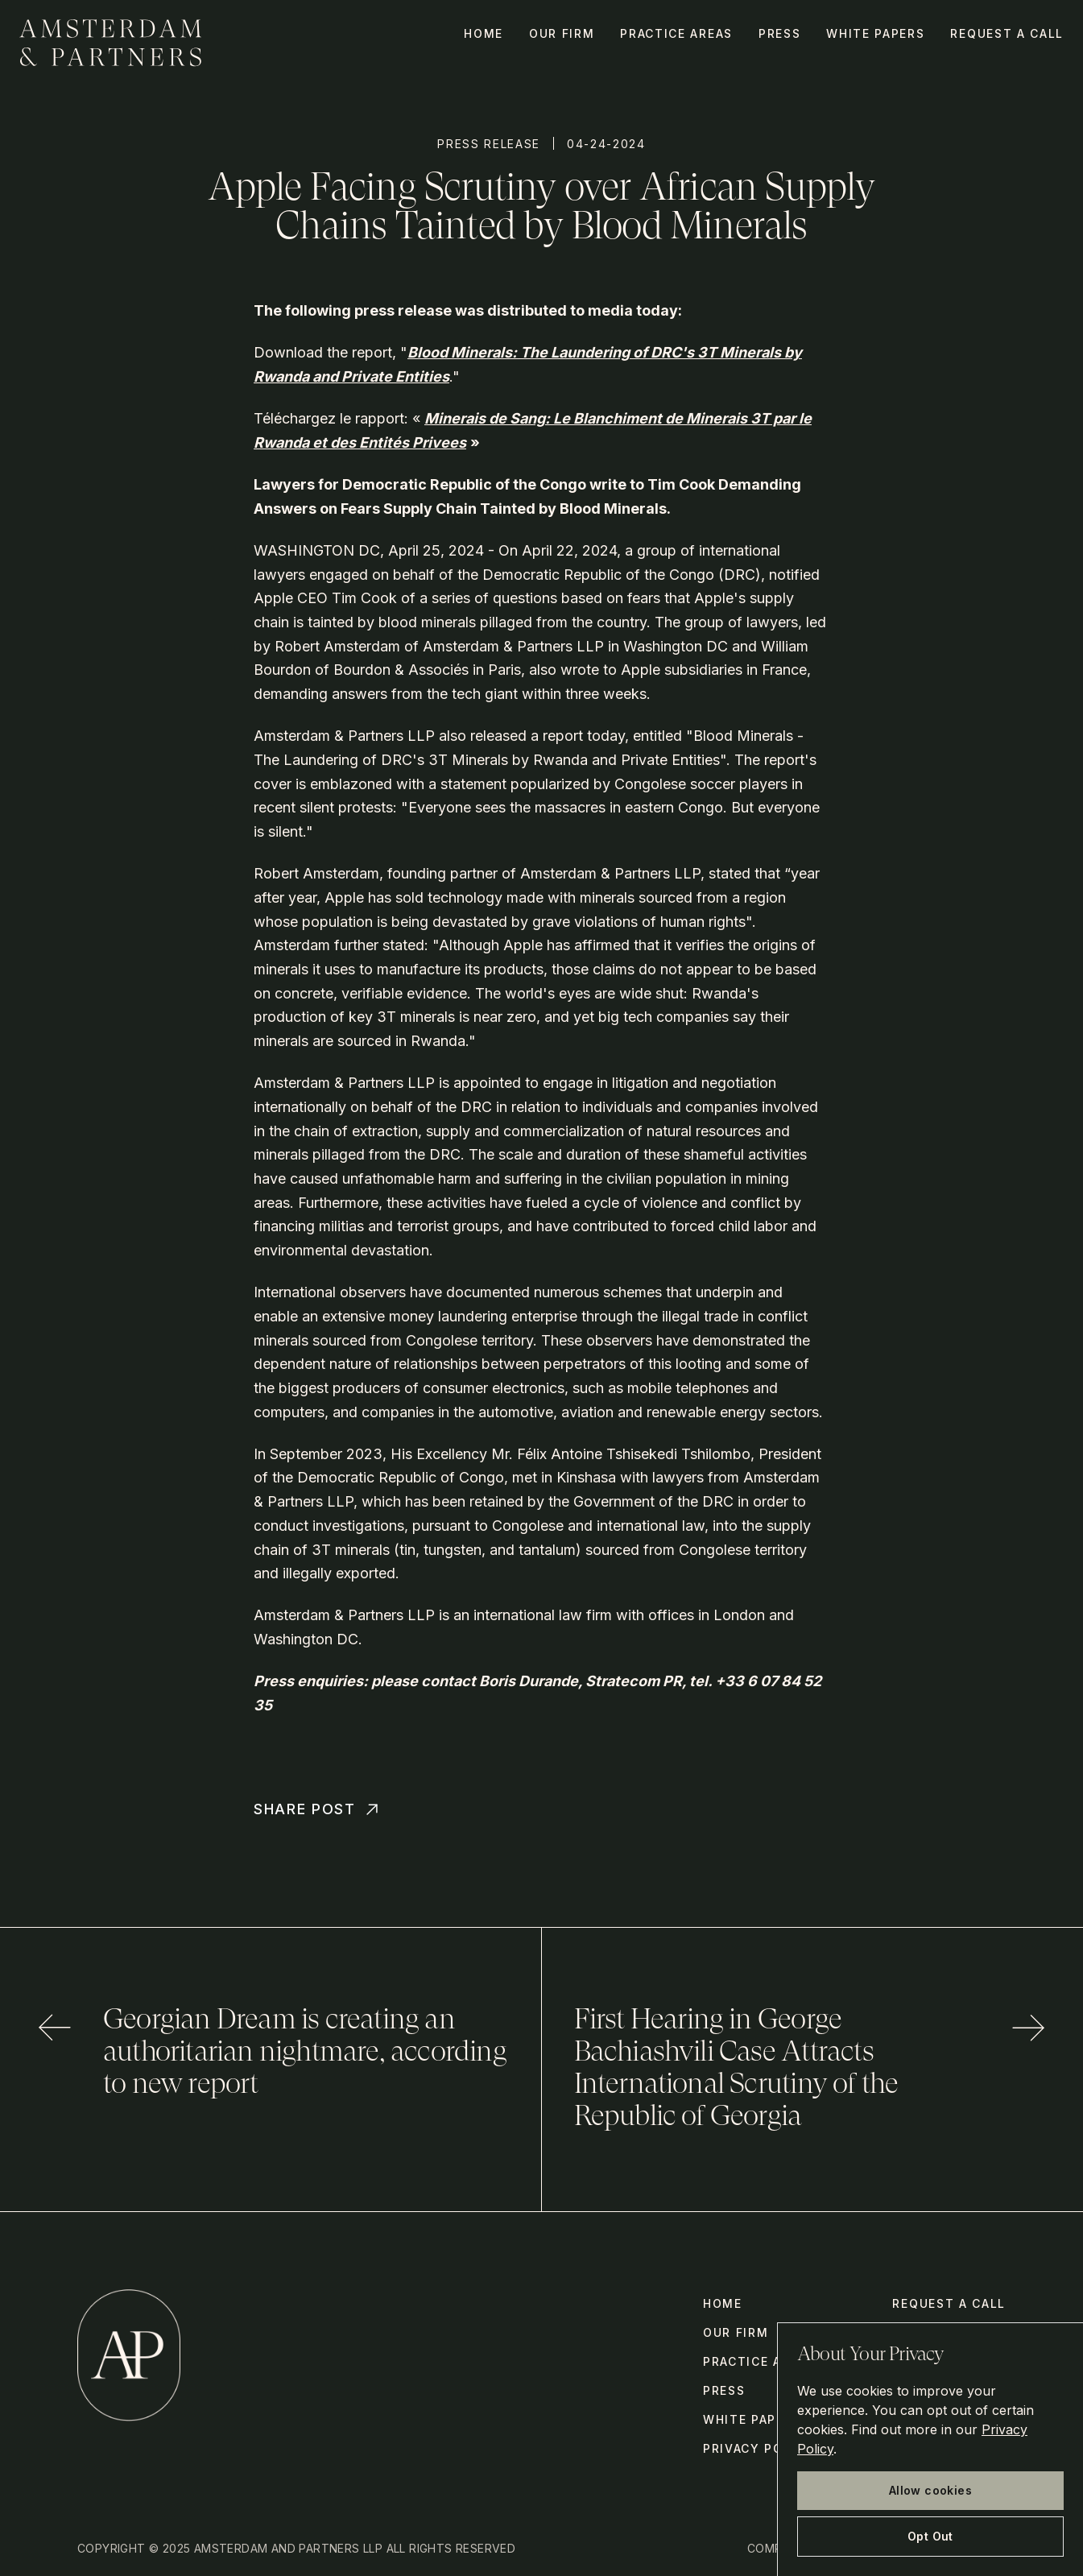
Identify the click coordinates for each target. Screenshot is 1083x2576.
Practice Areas (676, 33)
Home (483, 33)
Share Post (318, 1809)
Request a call (1007, 33)
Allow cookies (930, 2490)
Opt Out (930, 2536)
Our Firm (561, 33)
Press (779, 33)
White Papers (875, 33)
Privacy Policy (759, 2448)
